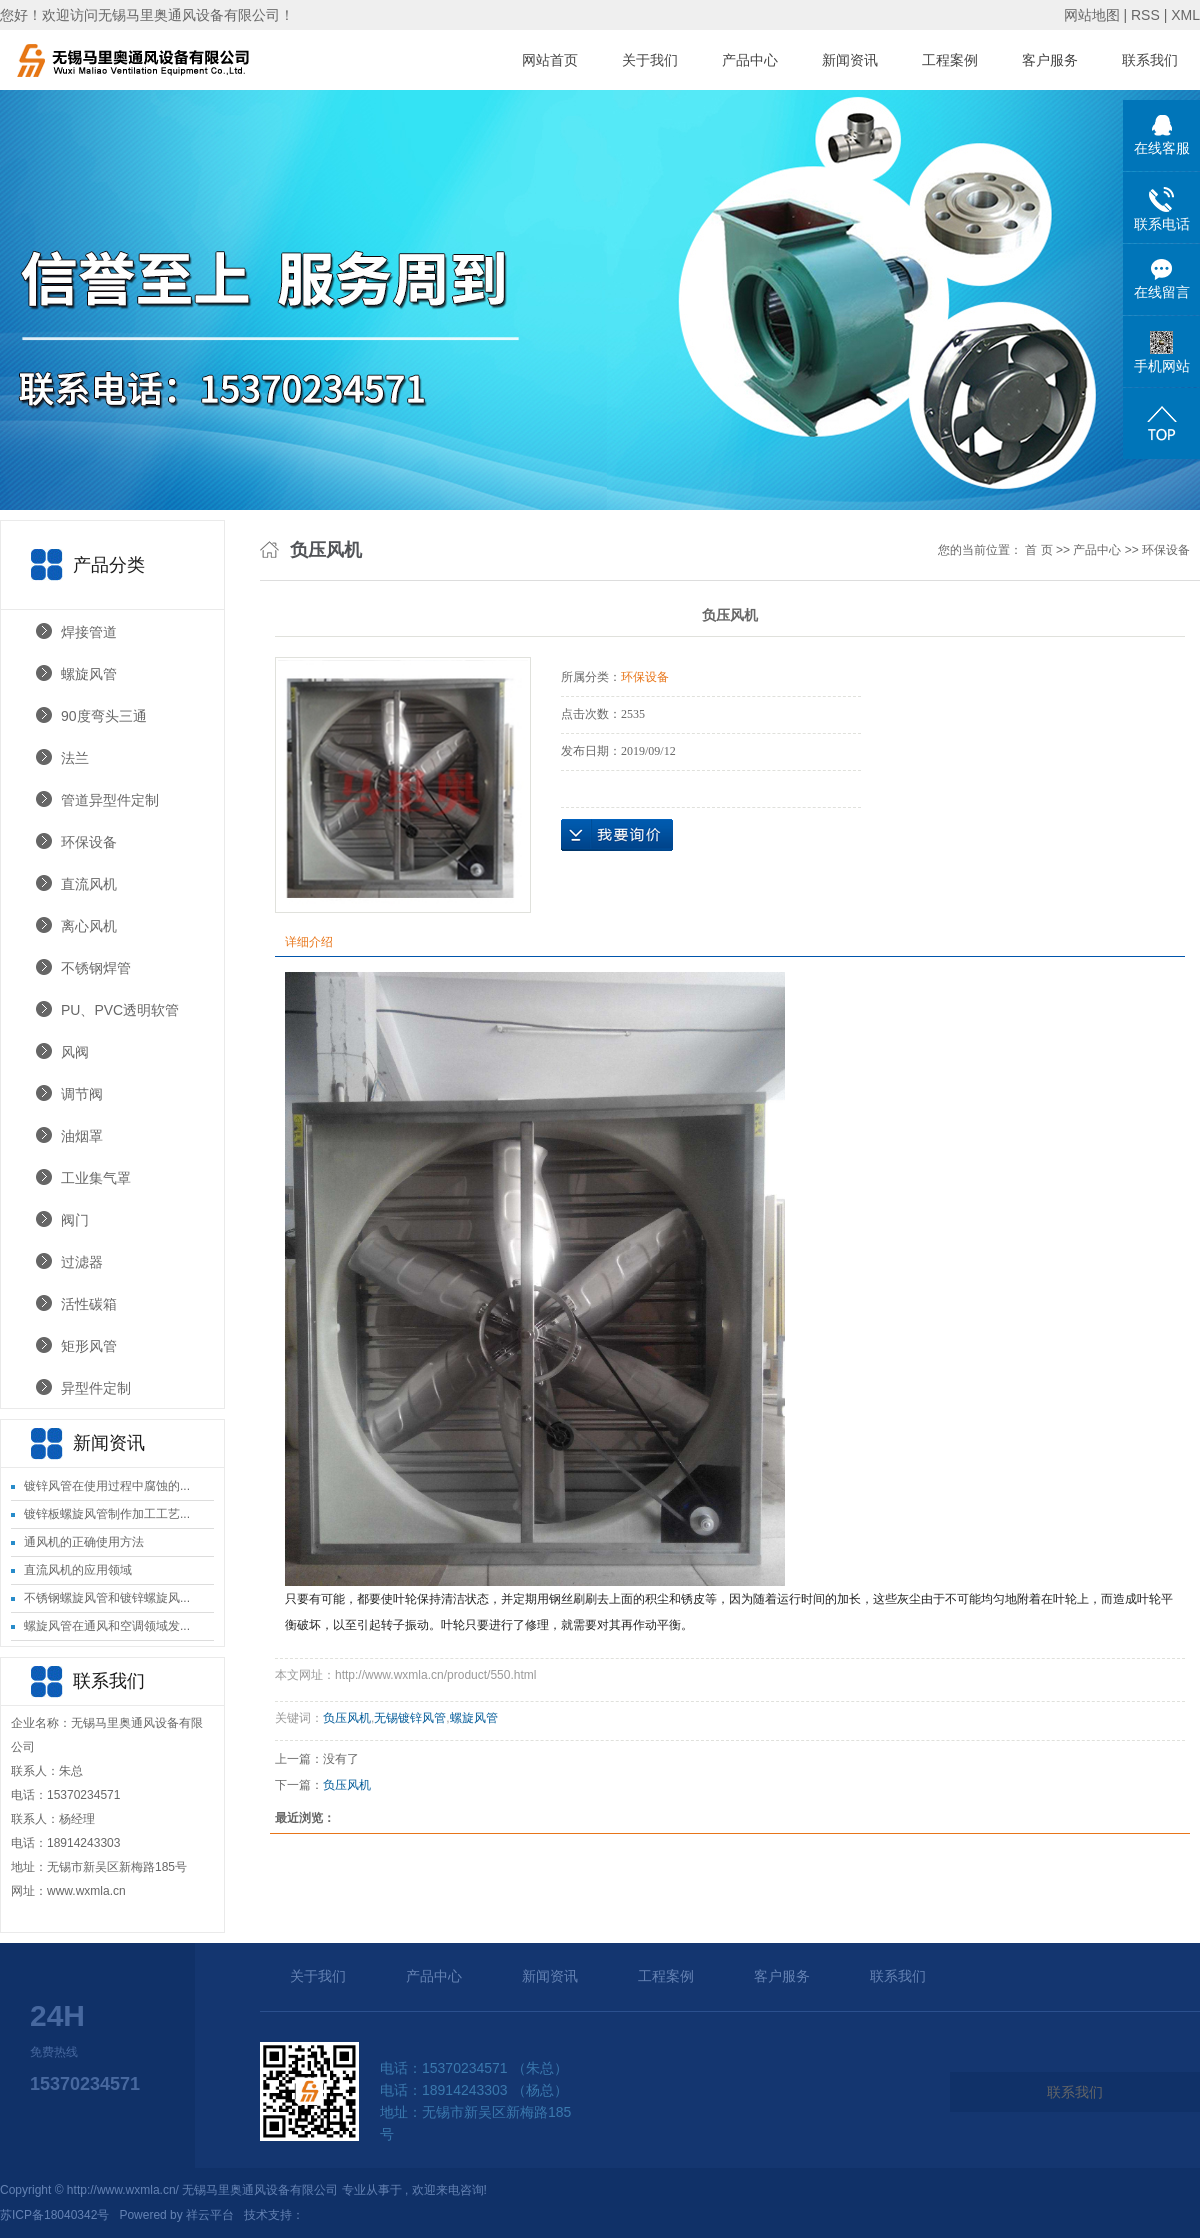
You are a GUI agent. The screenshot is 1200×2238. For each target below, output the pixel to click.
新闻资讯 (850, 60)
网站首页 (550, 60)
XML (1185, 15)
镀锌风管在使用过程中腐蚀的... (107, 1486)
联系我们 (1150, 60)
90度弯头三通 (104, 716)
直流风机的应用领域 (78, 1570)
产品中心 (750, 60)
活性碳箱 (89, 1304)
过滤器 (82, 1262)
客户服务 (1050, 60)
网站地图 (1094, 15)
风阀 (75, 1052)
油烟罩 (82, 1136)
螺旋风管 (89, 674)
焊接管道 (89, 632)
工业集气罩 (96, 1178)
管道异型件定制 (110, 800)
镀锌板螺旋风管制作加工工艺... (107, 1514)
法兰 (75, 758)
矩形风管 (89, 1346)
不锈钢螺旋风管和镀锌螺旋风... (107, 1598)
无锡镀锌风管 (410, 1718)
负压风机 (347, 1718)
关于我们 (650, 60)
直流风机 (89, 884)
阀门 (75, 1220)
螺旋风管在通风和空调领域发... (107, 1626)
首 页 (1038, 550)
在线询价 (617, 835)
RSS (1145, 15)
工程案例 (950, 60)
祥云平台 (210, 2215)
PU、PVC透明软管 (120, 1010)
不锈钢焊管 (96, 968)
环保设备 (89, 842)
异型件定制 (96, 1388)
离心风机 (89, 926)
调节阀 (82, 1094)
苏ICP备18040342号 (54, 2215)
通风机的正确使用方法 (84, 1542)
